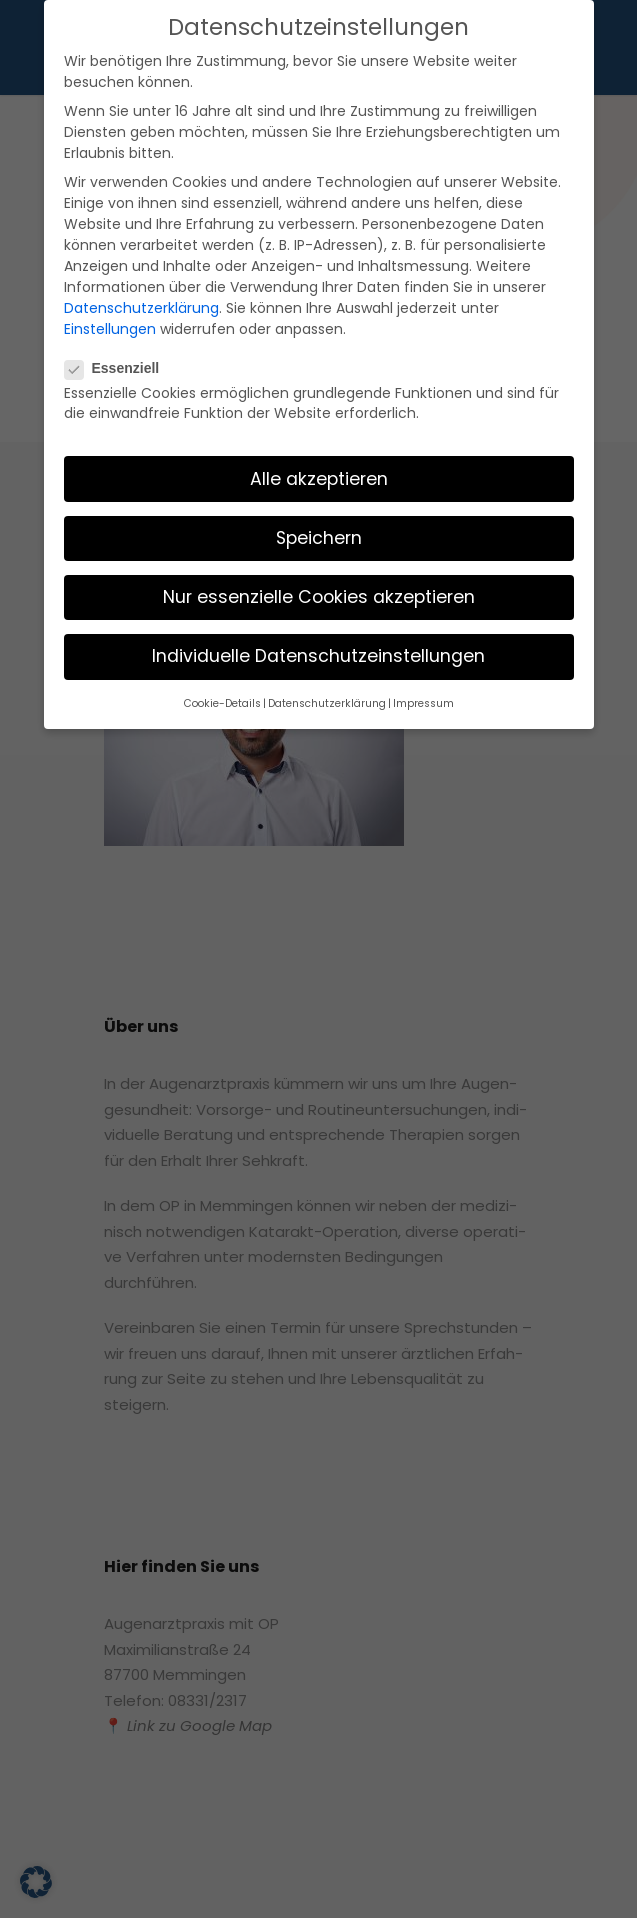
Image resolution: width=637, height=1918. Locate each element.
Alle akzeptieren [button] (318, 407)
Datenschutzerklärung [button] (327, 630)
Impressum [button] (410, 630)
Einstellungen (141, 258)
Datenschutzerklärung (264, 238)
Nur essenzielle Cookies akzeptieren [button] (318, 525)
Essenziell (120, 296)
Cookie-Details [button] (235, 630)
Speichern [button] (318, 466)
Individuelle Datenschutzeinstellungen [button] (318, 584)
